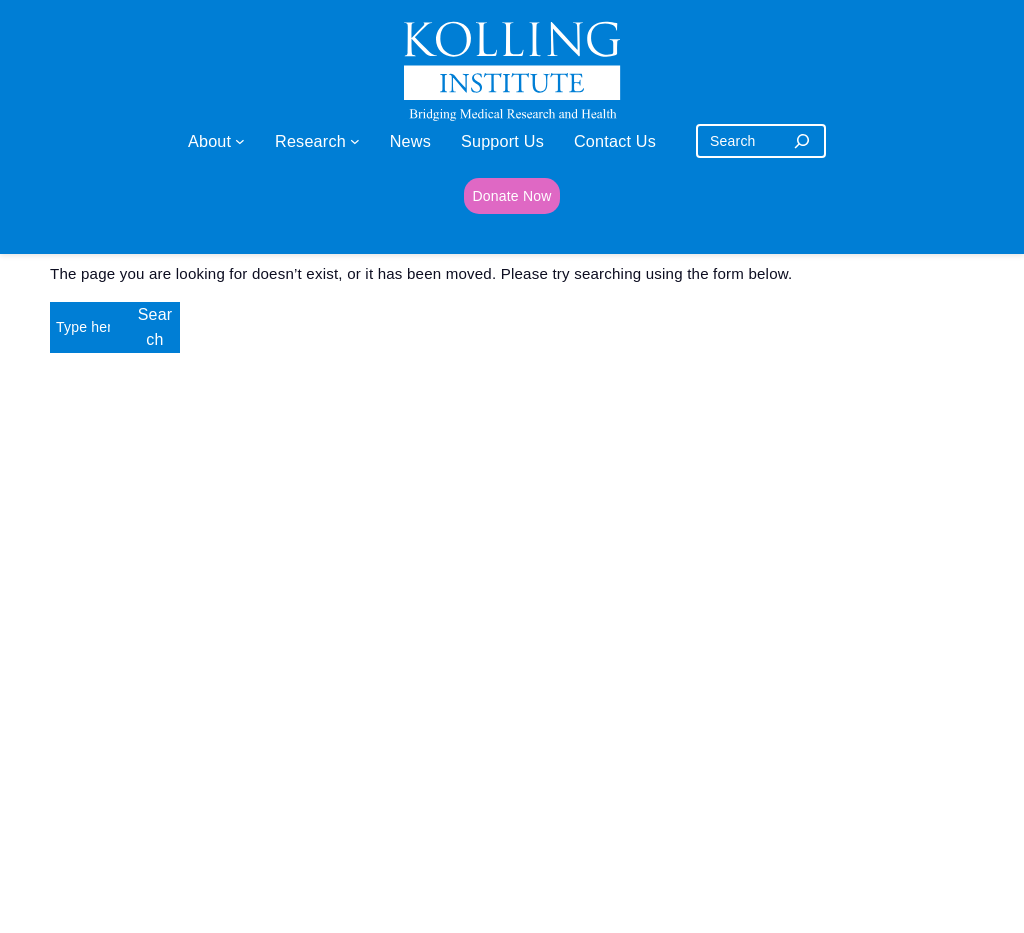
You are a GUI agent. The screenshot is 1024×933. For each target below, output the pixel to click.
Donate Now (511, 196)
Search (155, 327)
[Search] (802, 141)
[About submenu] (240, 141)
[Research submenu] (355, 141)
